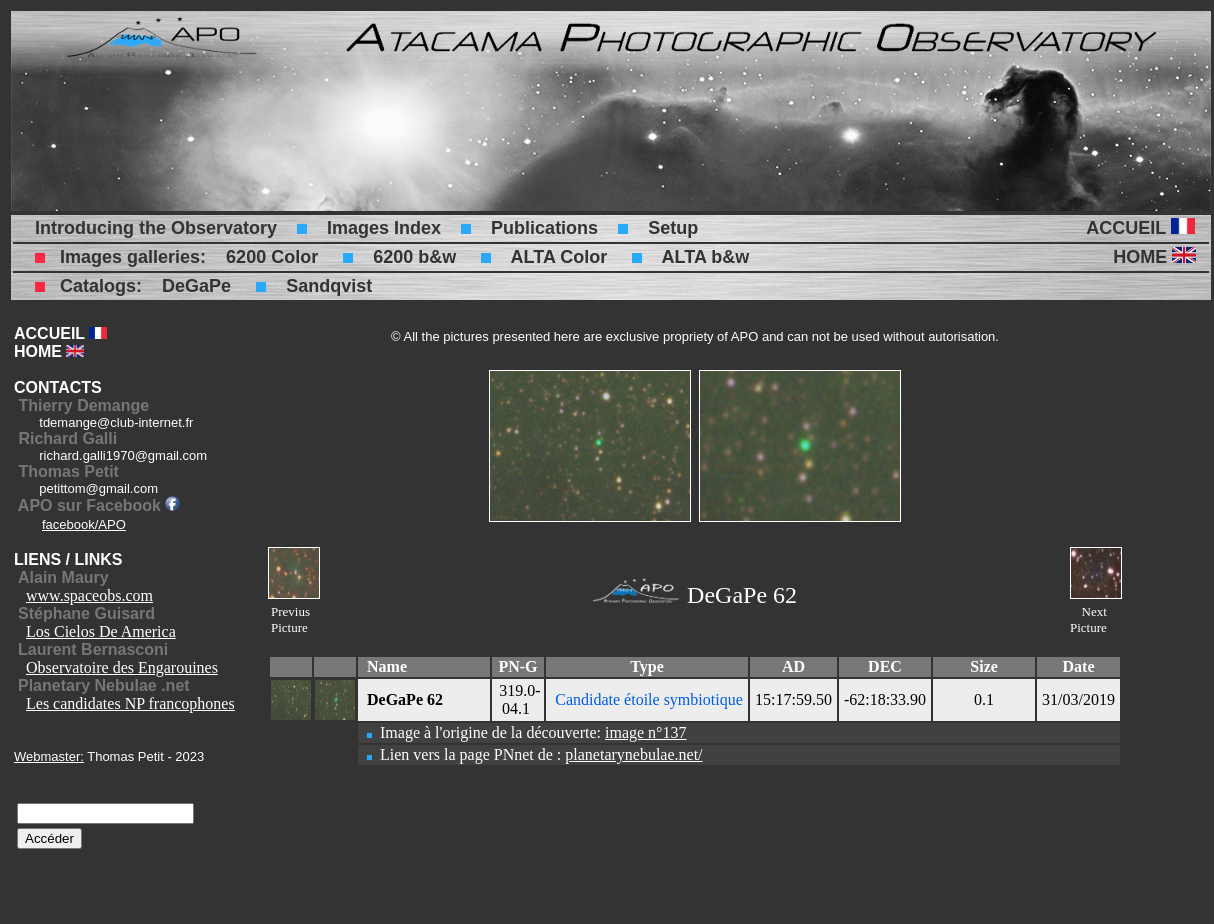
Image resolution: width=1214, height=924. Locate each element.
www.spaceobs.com (89, 595)
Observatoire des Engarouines (122, 667)
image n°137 (646, 732)
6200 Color (272, 257)
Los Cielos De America (101, 631)
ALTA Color (559, 257)
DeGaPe (196, 286)
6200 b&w (414, 257)
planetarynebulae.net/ (633, 754)
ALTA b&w (706, 257)
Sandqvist (329, 286)
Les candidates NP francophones (130, 703)
